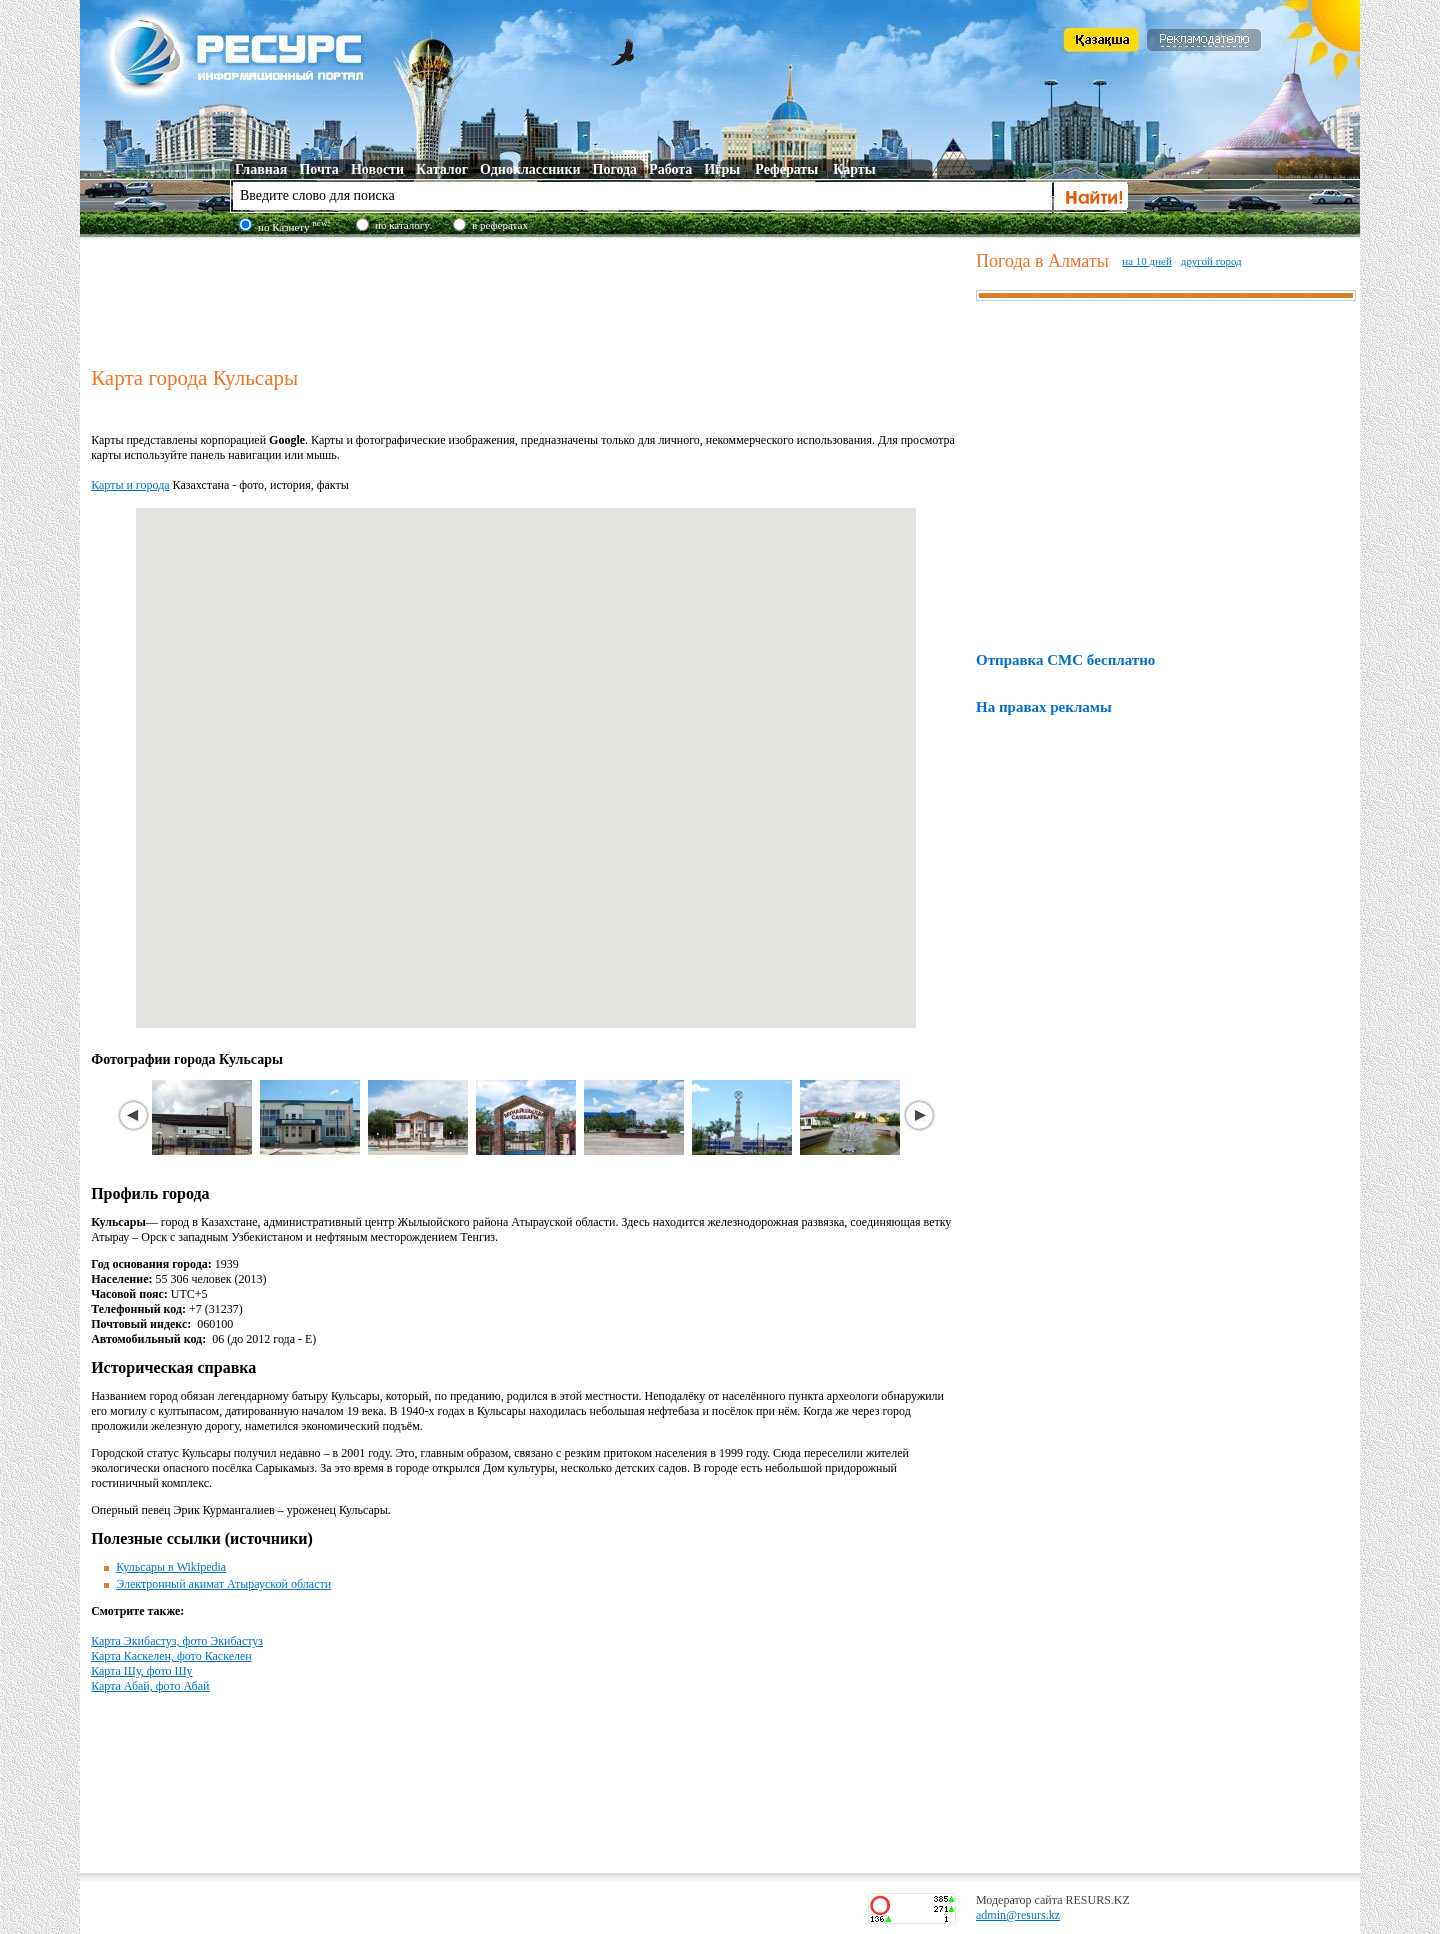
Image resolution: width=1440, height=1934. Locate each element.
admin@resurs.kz (1018, 1915)
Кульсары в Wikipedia (171, 1567)
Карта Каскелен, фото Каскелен (171, 1656)
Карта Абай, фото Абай (150, 1686)
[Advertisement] (529, 299)
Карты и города (130, 485)
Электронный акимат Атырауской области (223, 1584)
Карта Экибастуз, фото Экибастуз (177, 1641)
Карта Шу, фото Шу (141, 1671)
